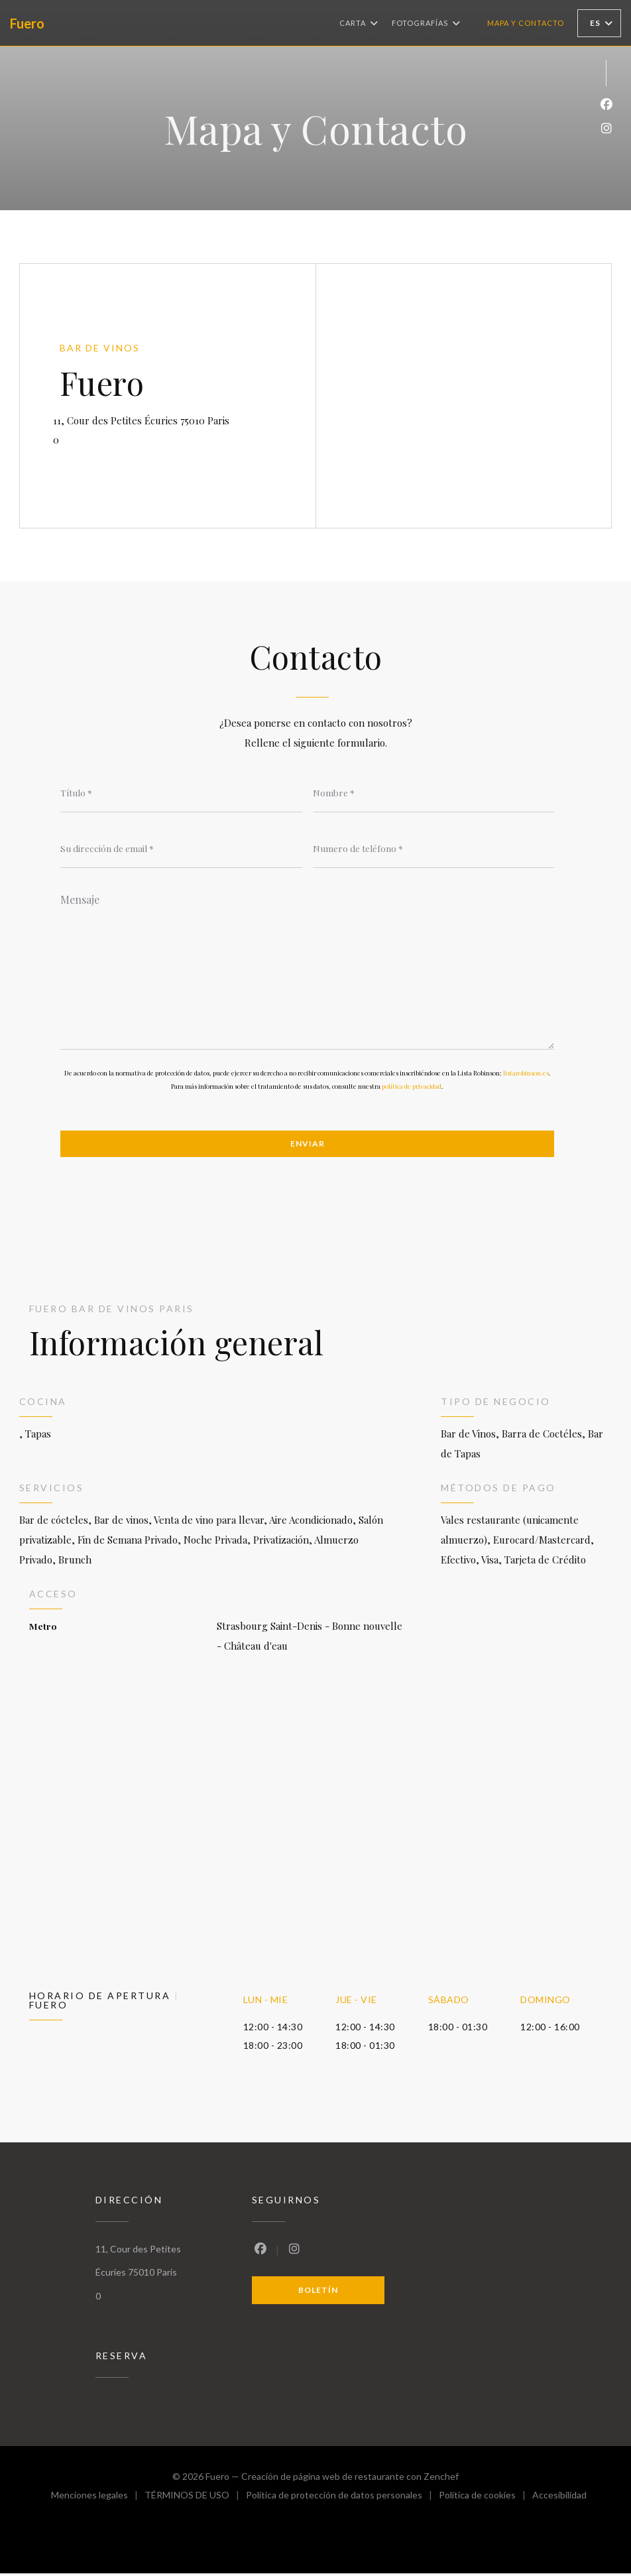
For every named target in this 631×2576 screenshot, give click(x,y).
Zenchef (441, 2478)
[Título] (181, 792)
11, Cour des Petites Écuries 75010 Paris (188, 418)
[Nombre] (434, 792)
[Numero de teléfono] (434, 849)
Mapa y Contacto (525, 23)
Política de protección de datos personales (342, 2499)
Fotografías (426, 23)
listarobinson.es (526, 1074)
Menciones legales (97, 2499)
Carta (358, 23)
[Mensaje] (307, 968)
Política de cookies (485, 2499)
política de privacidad (411, 1087)
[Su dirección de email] (181, 849)
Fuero (27, 23)
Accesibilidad (559, 2499)
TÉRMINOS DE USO (195, 2499)
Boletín (318, 2292)
